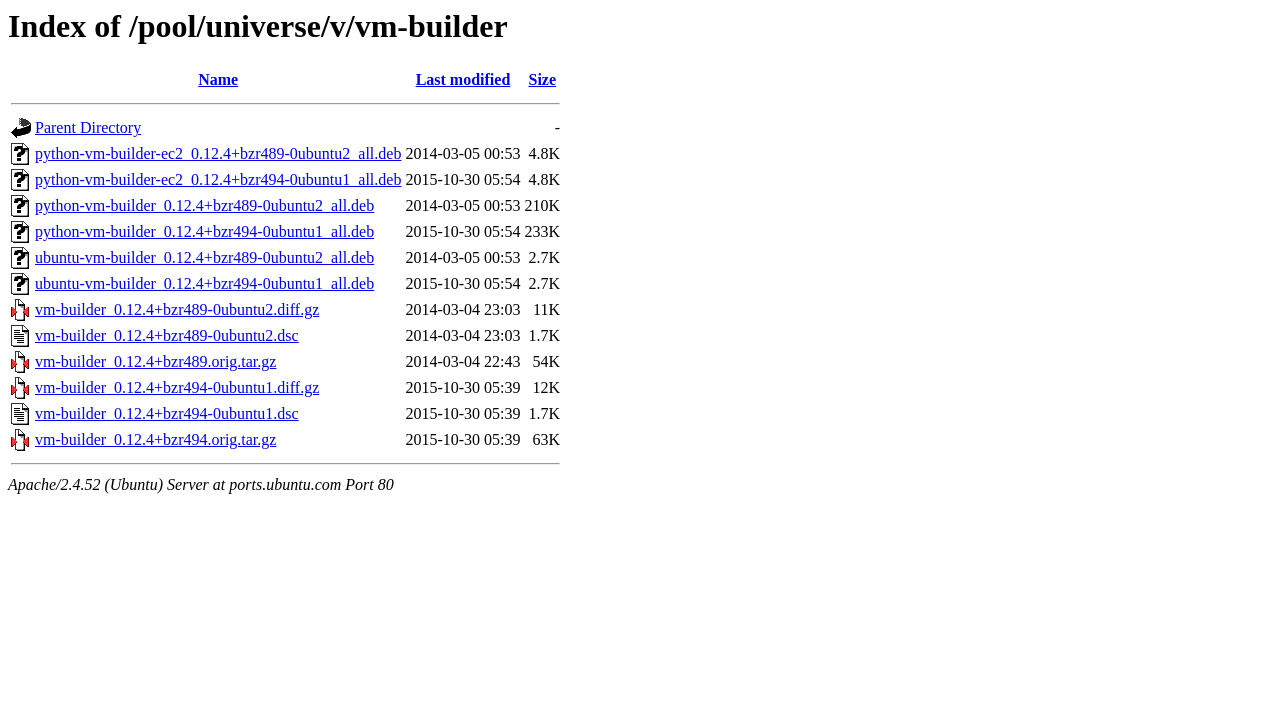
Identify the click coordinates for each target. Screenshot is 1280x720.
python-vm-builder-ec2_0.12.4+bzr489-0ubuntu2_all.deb (218, 153)
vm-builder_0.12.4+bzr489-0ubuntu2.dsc (167, 335)
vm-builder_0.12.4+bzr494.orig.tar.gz (155, 439)
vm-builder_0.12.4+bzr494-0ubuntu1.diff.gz (177, 387)
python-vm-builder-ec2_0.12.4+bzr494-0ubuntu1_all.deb (218, 179)
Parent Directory (88, 127)
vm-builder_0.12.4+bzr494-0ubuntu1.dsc (167, 413)
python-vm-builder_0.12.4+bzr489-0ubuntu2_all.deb (204, 205)
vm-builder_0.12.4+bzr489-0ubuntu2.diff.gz (177, 309)
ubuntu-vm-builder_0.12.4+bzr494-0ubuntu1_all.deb (204, 283)
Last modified (463, 79)
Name (218, 79)
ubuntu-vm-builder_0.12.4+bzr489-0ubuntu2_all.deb (204, 257)
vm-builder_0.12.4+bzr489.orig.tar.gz (155, 361)
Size (543, 79)
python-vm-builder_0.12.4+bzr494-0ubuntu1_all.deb (204, 231)
